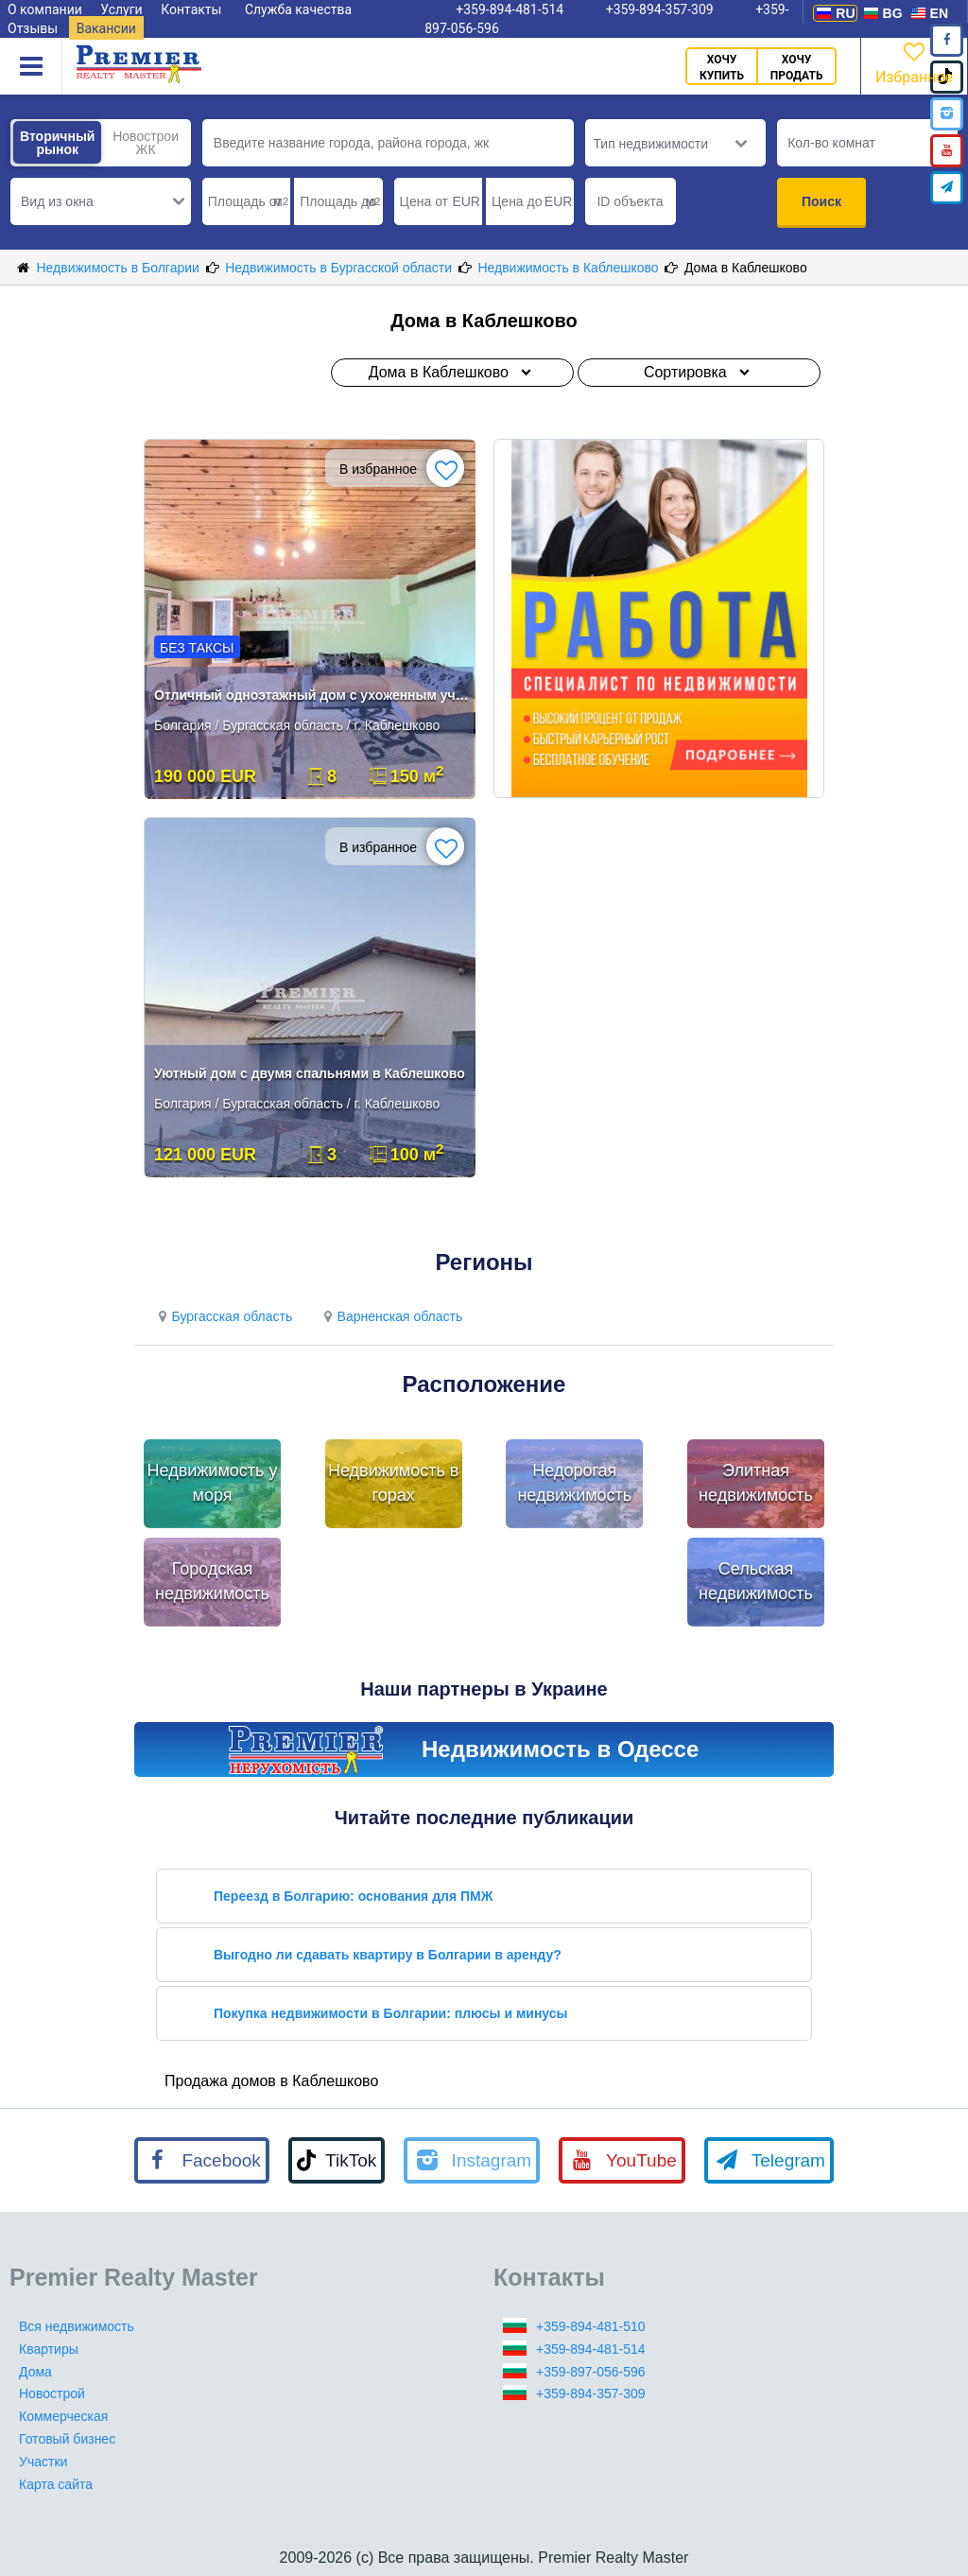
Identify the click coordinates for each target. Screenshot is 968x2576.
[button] (100, 201)
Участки (43, 2461)
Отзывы (33, 28)
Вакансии (106, 28)
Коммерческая (63, 2416)
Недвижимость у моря (212, 1483)
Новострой (52, 2393)
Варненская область (390, 1316)
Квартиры (48, 2349)
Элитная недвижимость (756, 1483)
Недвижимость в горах (393, 1483)
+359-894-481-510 (591, 2326)
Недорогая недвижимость (574, 1483)
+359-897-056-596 (591, 2371)
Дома (35, 2371)
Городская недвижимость (212, 1581)
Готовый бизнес (67, 2438)
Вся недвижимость (76, 2326)
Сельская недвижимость (756, 1581)
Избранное (914, 62)
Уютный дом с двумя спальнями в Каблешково (309, 1073)
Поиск (821, 201)
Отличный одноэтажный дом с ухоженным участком (311, 695)
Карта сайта (56, 2484)
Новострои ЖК (145, 143)
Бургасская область (222, 1316)
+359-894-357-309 (591, 2393)
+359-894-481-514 (591, 2349)
